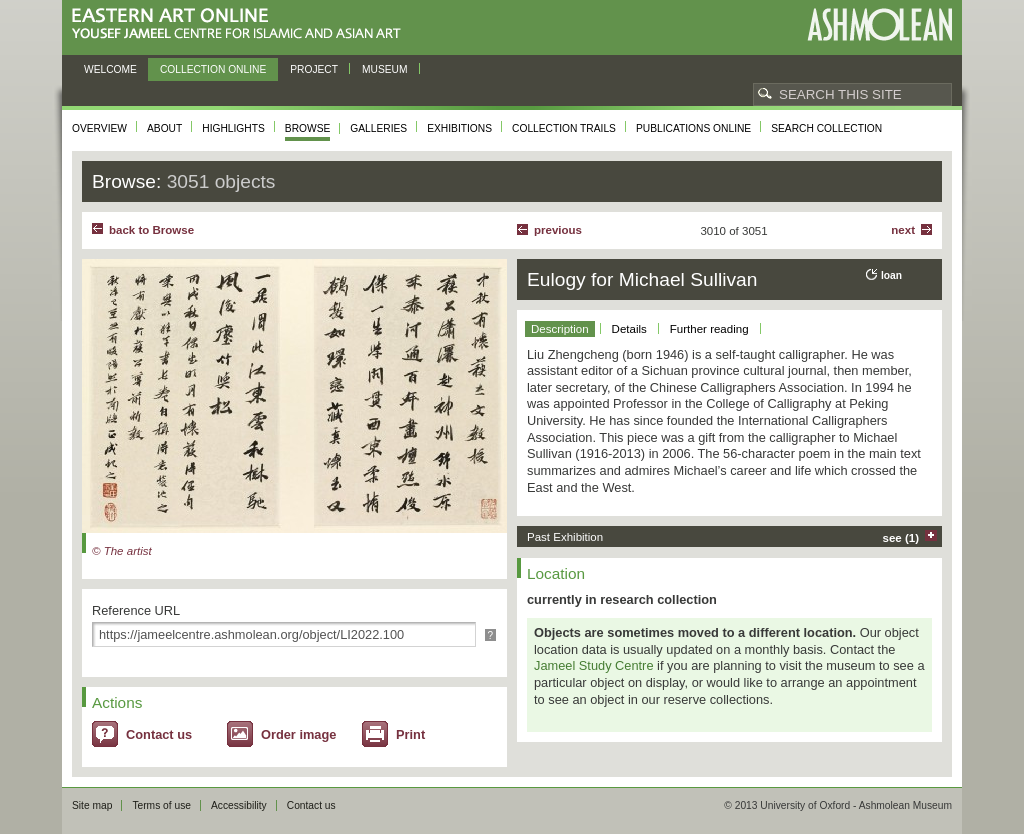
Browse (308, 128)
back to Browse (151, 230)
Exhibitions (459, 128)
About (164, 128)
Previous (558, 230)
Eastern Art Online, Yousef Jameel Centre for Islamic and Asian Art (241, 24)
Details (629, 329)
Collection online (213, 69)
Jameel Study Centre (594, 665)
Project (314, 69)
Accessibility (239, 805)
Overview (99, 128)
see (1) (901, 538)
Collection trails (564, 128)
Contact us (159, 734)
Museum (385, 69)
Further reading (709, 329)
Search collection (826, 128)
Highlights (233, 128)
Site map (92, 805)
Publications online (693, 128)
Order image (298, 734)
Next (903, 230)
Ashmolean (879, 24)
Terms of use (161, 805)
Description (560, 329)
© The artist (122, 551)
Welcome (110, 69)
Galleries (378, 128)
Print (410, 734)
